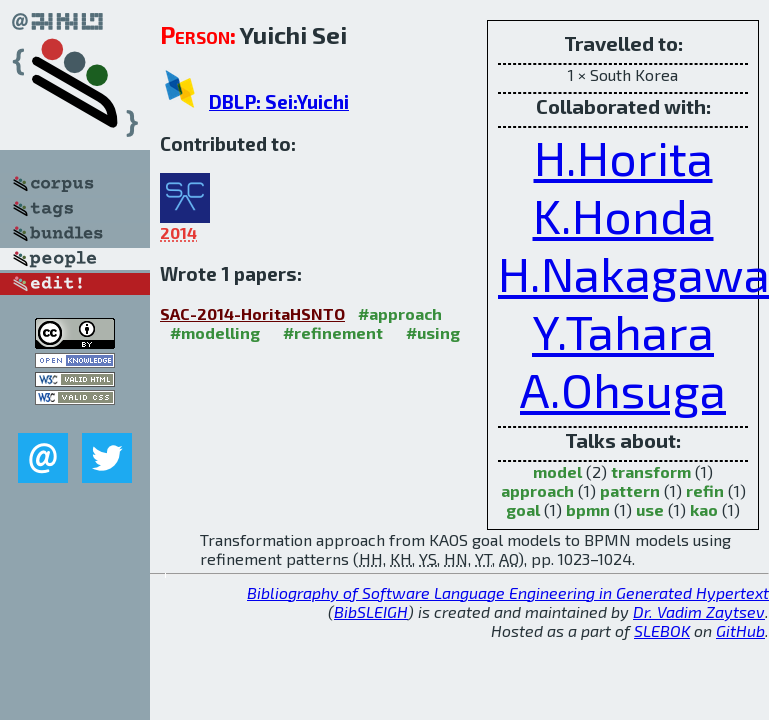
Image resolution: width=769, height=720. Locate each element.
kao (704, 509)
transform (651, 471)
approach (537, 490)
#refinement (333, 332)
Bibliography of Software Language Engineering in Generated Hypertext (508, 592)
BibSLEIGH (371, 611)
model (557, 471)
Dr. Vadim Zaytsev (699, 611)
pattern (630, 490)
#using (433, 332)
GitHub (740, 630)
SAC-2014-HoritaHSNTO (252, 313)
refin (705, 490)
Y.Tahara (623, 331)
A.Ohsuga (623, 389)
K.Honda (623, 215)
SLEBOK (662, 630)
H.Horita (623, 157)
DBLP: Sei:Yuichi (279, 101)
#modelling (215, 332)
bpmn (588, 509)
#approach (400, 313)
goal (523, 509)
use (650, 509)
